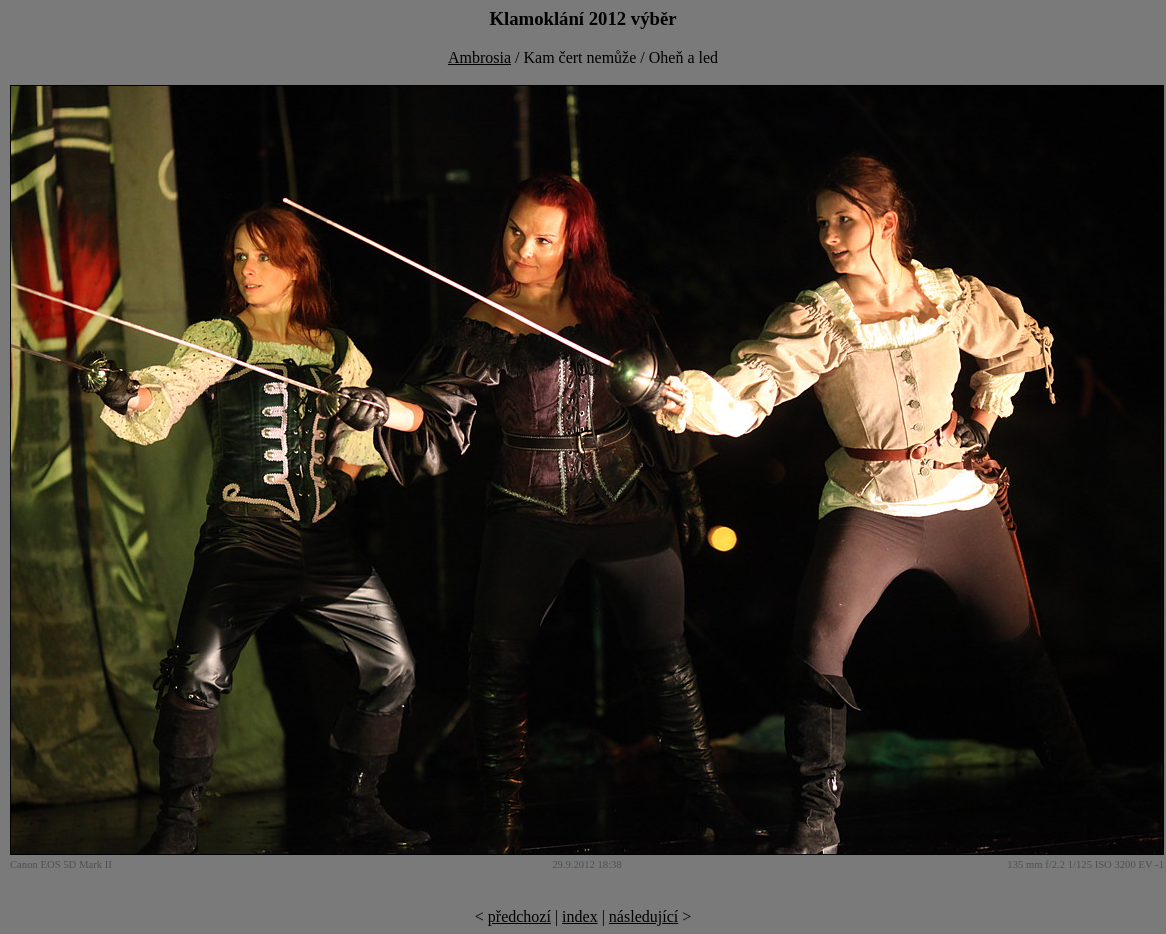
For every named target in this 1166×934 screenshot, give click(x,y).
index (580, 916)
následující (643, 916)
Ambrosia (479, 57)
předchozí (519, 916)
